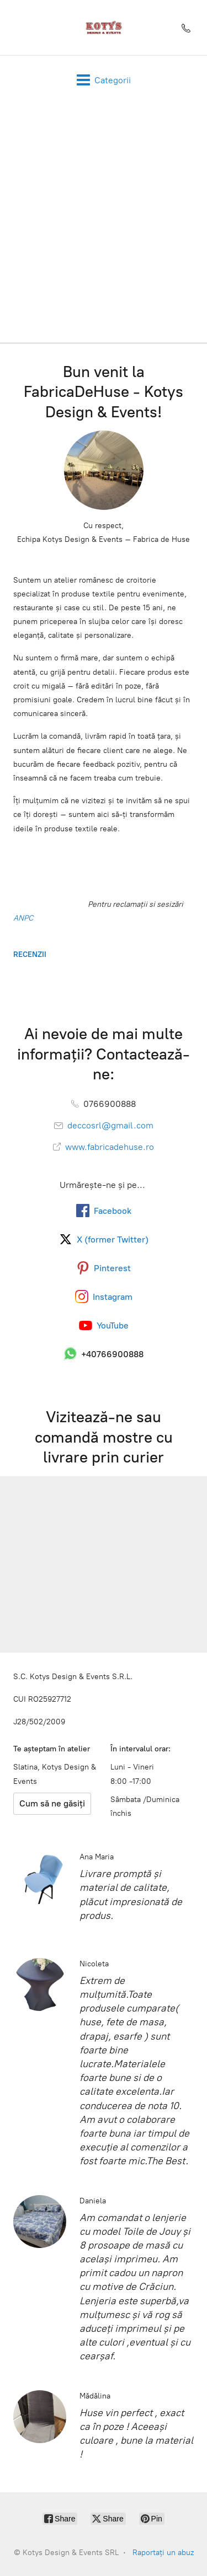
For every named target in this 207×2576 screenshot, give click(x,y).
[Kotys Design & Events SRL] (104, 28)
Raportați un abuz (163, 2552)
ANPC (23, 918)
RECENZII (29, 954)
